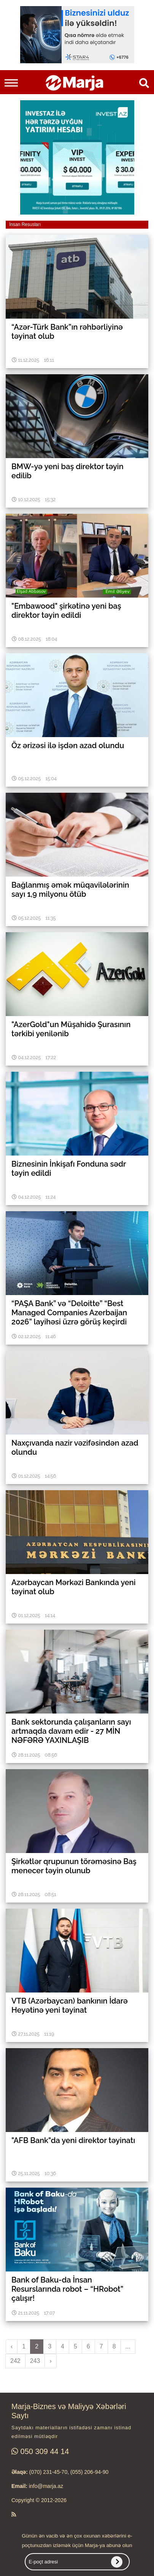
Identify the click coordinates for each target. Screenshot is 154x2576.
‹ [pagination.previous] (12, 2346)
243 (35, 2361)
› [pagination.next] (50, 2361)
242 (15, 2361)
